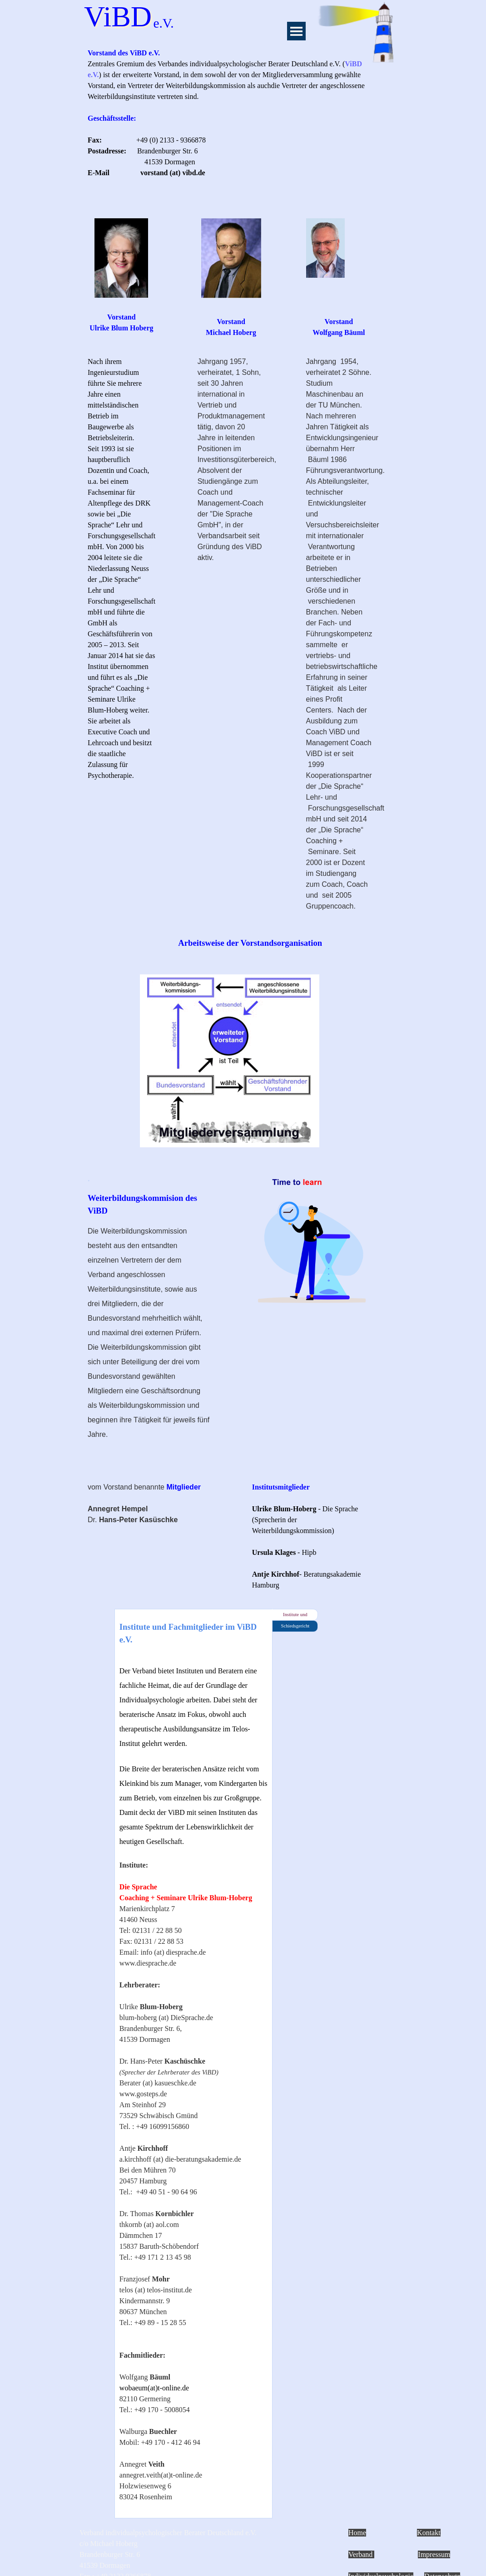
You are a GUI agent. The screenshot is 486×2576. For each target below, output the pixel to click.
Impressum (434, 2554)
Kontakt (429, 2533)
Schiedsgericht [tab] (295, 1625)
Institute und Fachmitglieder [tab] (295, 1616)
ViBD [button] (118, 16)
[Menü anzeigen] (296, 31)
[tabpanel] (230, 124)
